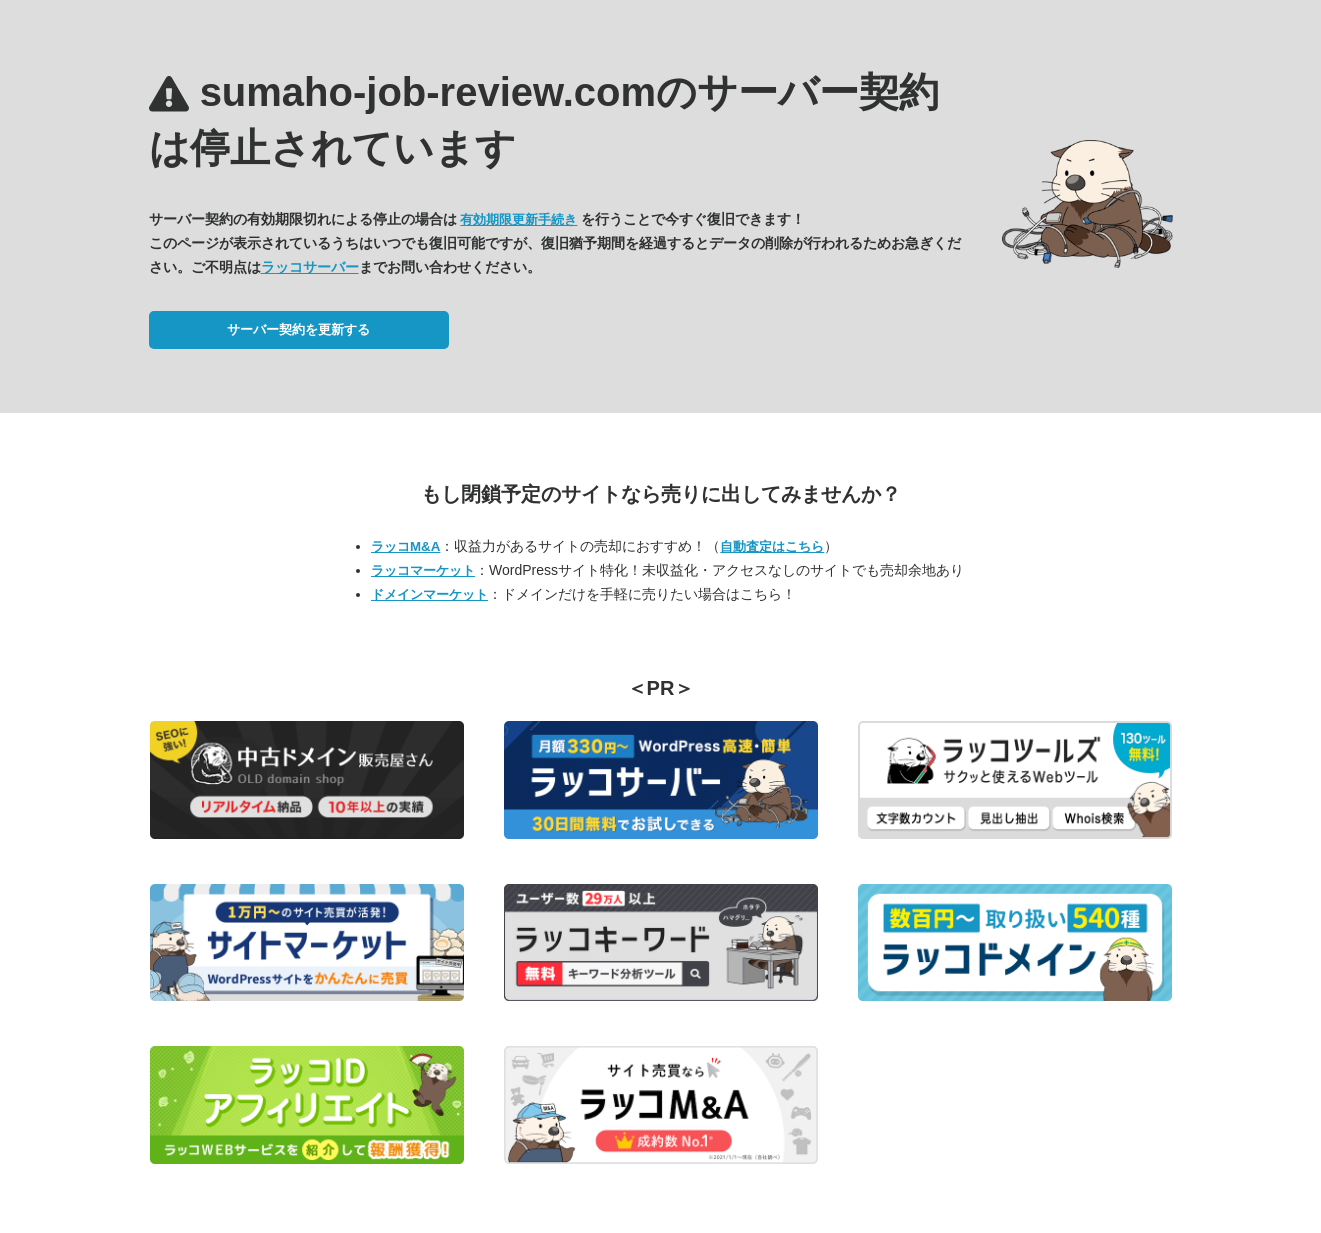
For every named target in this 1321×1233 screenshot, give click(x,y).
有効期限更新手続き (518, 219)
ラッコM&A (405, 546)
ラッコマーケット (423, 570)
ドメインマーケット (429, 594)
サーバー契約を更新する (298, 329)
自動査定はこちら (772, 546)
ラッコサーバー (310, 267)
